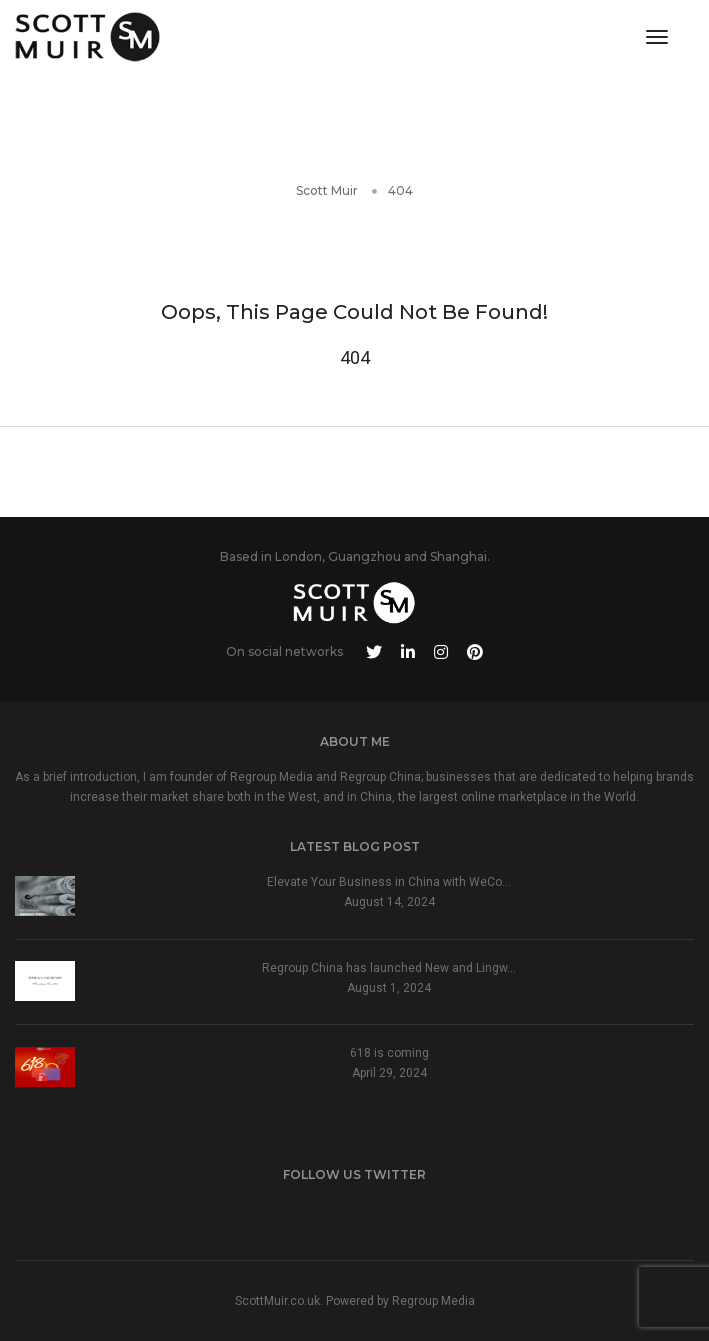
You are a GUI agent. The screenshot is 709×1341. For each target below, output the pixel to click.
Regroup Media (433, 1301)
